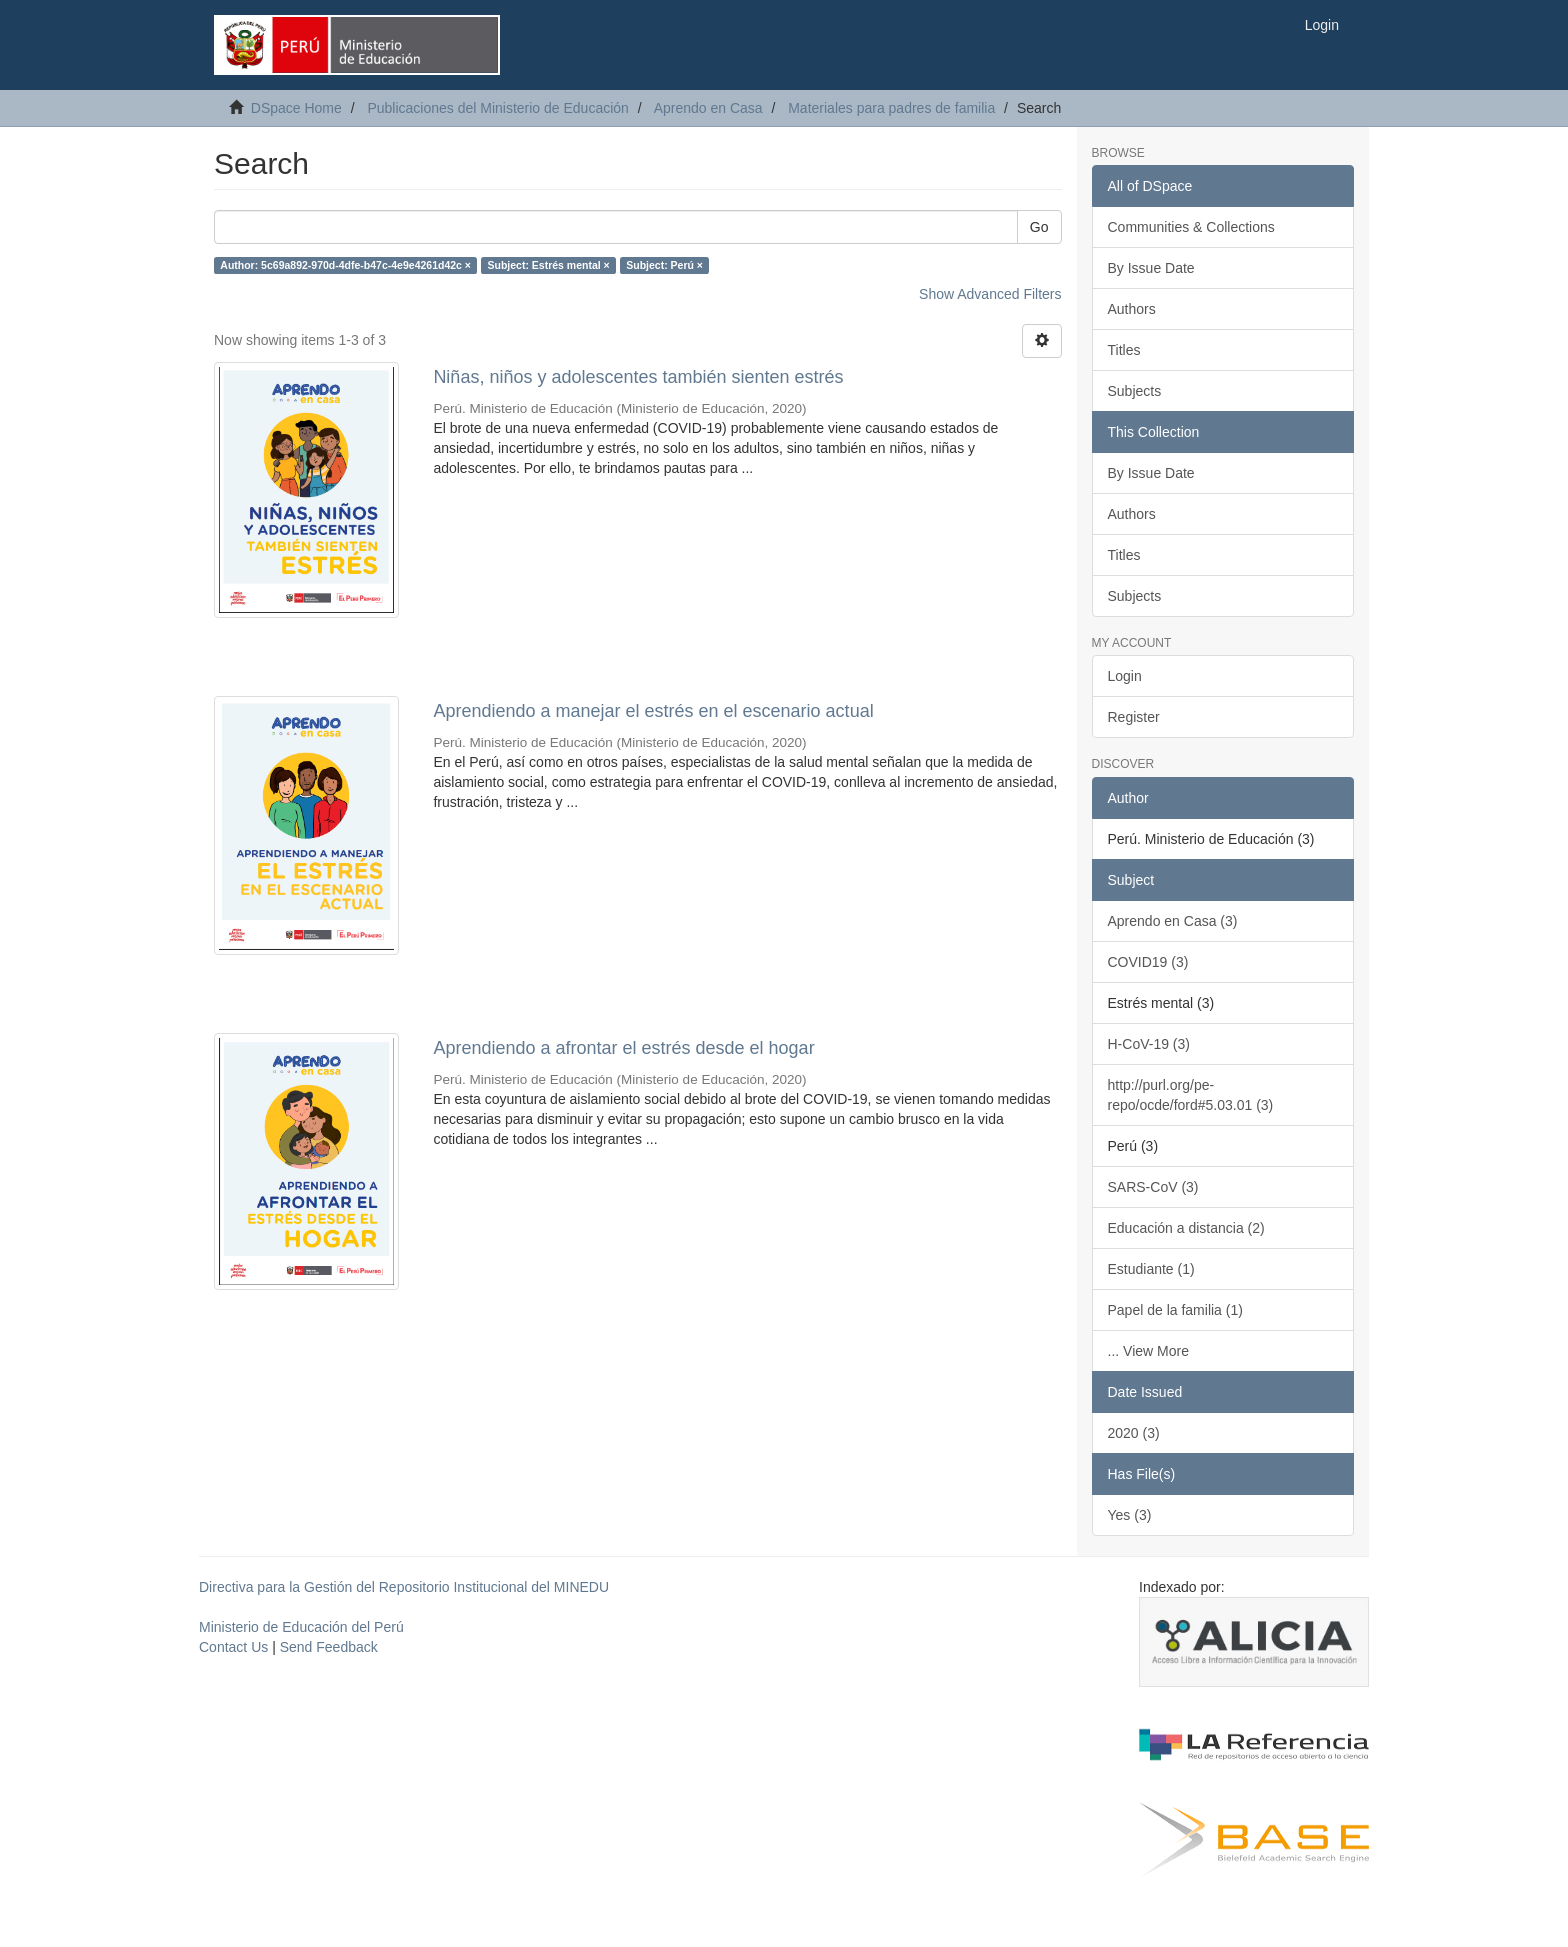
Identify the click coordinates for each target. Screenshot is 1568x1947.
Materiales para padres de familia (891, 108)
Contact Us (233, 1647)
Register (1134, 717)
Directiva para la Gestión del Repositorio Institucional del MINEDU (404, 1587)
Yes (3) (1130, 1515)
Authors (1132, 309)
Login (1125, 676)
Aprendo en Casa (708, 108)
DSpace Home (296, 108)
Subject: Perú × (664, 265)
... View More (1148, 1351)
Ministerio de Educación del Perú (301, 1627)
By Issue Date (1151, 268)
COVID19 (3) (1148, 962)
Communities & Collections (1191, 227)
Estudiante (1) (1151, 1269)
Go (1039, 227)
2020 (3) (1134, 1433)
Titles (1124, 350)
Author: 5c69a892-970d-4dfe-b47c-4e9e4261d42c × (345, 265)
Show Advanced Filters (990, 294)
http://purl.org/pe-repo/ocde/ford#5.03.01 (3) (1191, 1095)
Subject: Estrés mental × (548, 265)
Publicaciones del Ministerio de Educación (497, 108)
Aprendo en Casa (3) (1173, 921)
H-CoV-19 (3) (1149, 1044)
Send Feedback (329, 1647)
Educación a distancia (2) (1186, 1228)
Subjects (1135, 391)
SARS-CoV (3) (1153, 1187)
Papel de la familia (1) (1175, 1310)
